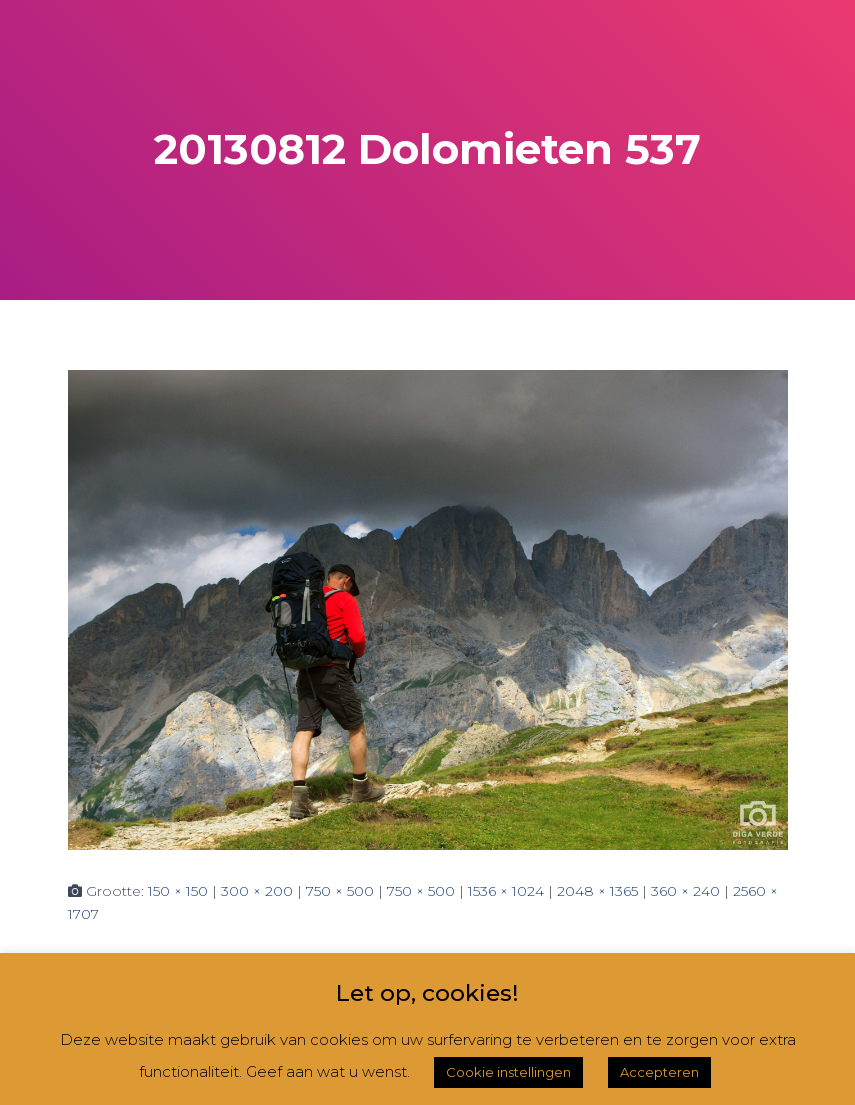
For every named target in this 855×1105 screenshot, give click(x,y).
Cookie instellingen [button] (508, 1072)
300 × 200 (257, 891)
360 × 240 (685, 891)
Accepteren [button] (659, 1072)
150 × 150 (178, 891)
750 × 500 (340, 891)
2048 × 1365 (597, 891)
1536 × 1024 (506, 891)
